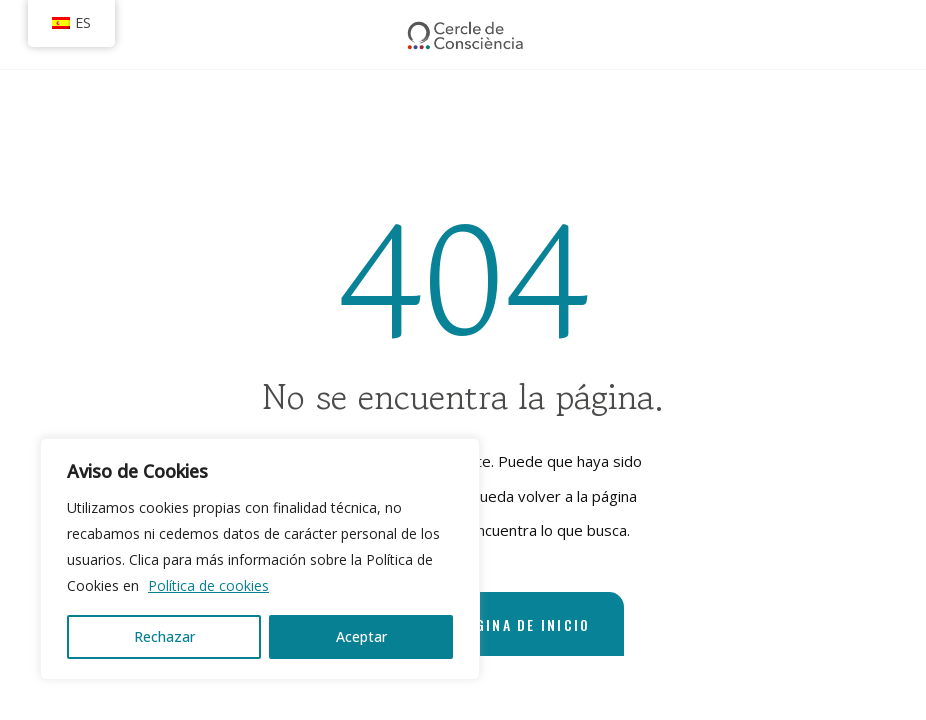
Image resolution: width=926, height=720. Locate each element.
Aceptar (361, 636)
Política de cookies (208, 585)
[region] (260, 559)
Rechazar (164, 636)
